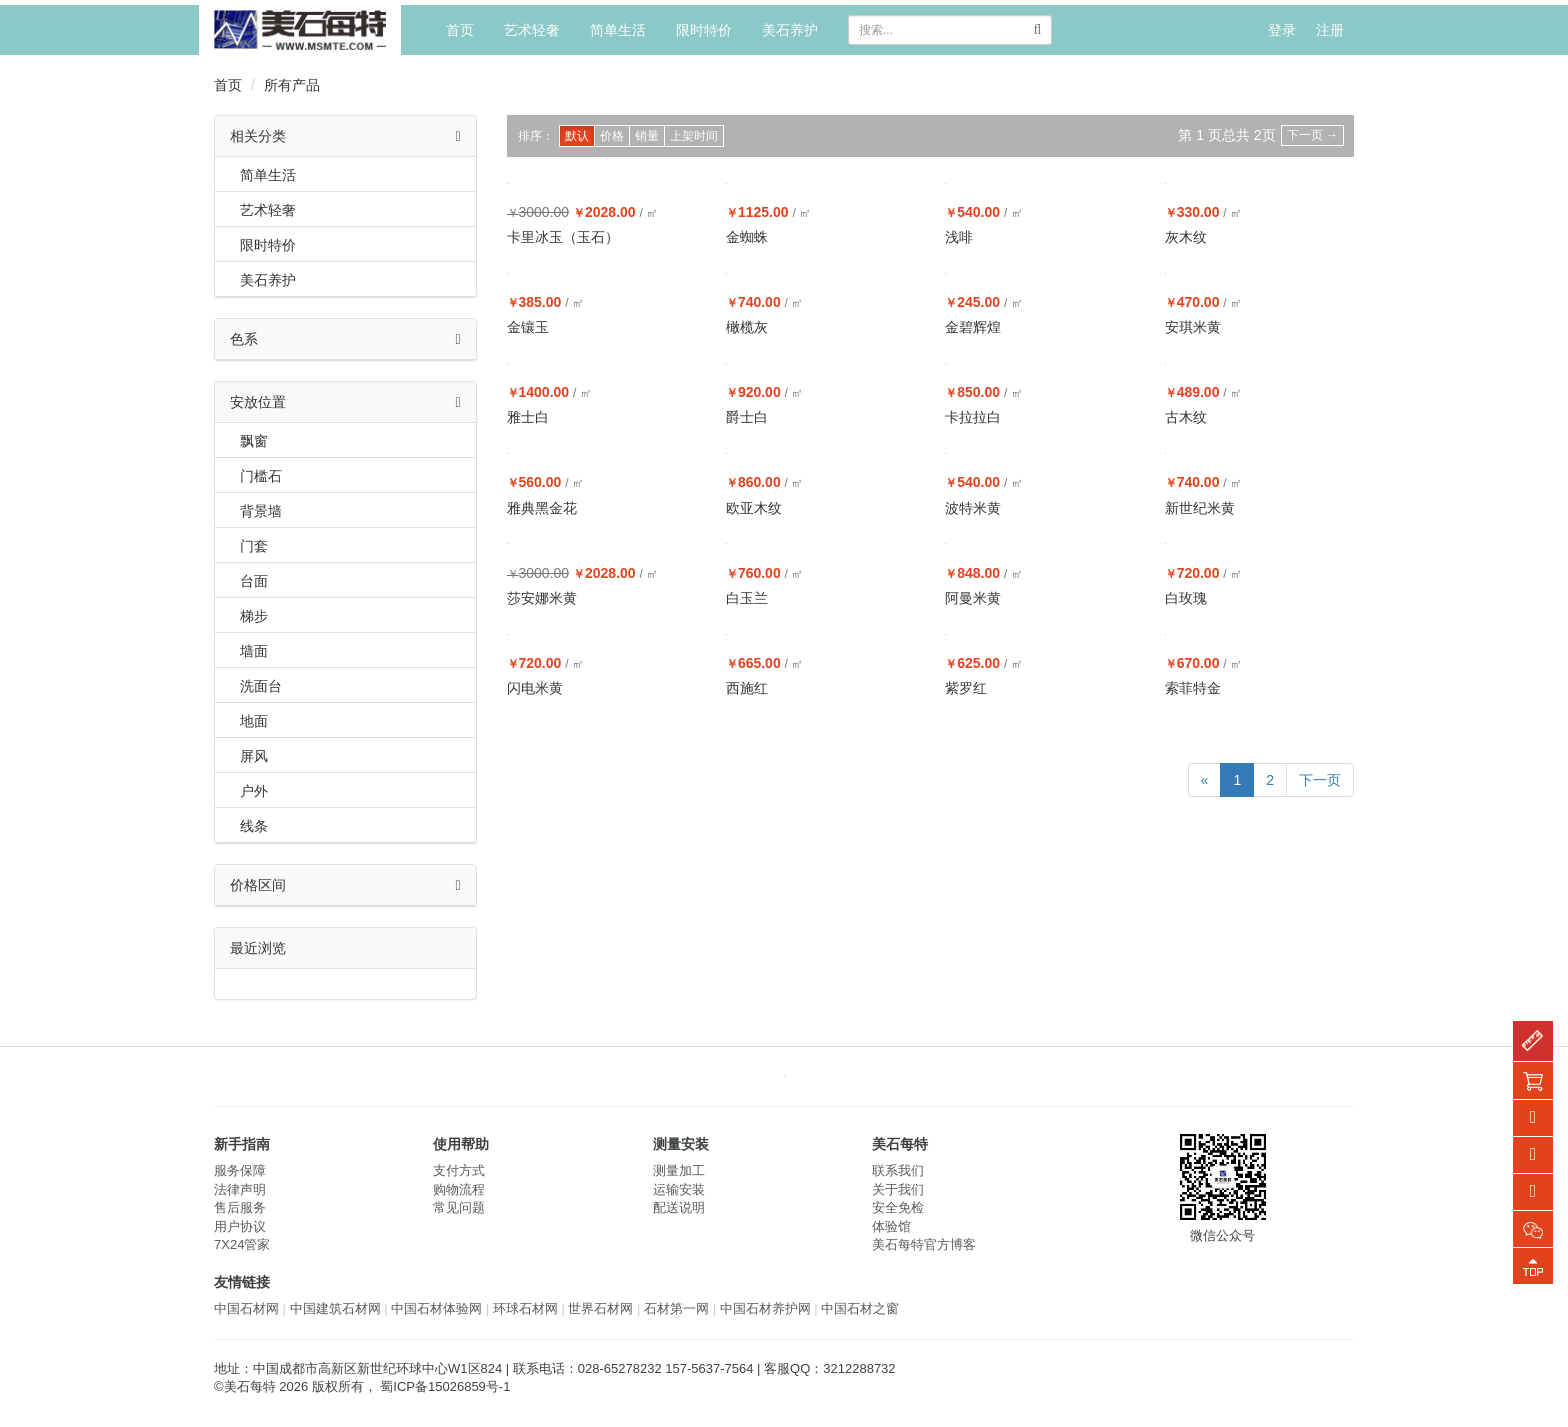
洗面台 (261, 686)
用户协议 (240, 1226)
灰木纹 (1186, 237)
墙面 (254, 651)
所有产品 (292, 85)
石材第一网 (676, 1308)
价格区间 (345, 885)
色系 (345, 339)
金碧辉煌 (973, 327)
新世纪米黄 (1200, 508)
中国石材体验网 (436, 1308)
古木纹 (1186, 417)
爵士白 (747, 417)
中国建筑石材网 (335, 1308)
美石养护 (790, 30)
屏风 (254, 756)
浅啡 (959, 237)
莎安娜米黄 (542, 598)
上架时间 (694, 136)
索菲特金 (1193, 688)
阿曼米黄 (973, 598)
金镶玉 (528, 327)
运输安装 (679, 1189)
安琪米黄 (1193, 327)
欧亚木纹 (754, 508)
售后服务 (240, 1207)
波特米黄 (973, 508)
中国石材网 (246, 1308)
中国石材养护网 (765, 1308)
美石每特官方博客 (924, 1244)
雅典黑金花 (542, 508)
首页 (460, 30)
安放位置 (345, 402)
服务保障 (240, 1170)
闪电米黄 (535, 688)
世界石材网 (600, 1308)
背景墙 (261, 511)
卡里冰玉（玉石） (563, 237)
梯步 (254, 616)
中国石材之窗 (860, 1308)
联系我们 (898, 1170)
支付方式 (459, 1170)
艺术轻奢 (532, 30)
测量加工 (679, 1170)
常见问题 (459, 1207)
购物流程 (459, 1189)
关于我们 (898, 1189)
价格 (612, 136)
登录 (1282, 30)
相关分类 (345, 136)
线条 (254, 826)
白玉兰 (747, 598)
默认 (577, 136)
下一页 (1312, 135)
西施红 (747, 688)
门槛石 (261, 476)
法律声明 (240, 1189)
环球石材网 (525, 1308)
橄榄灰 (747, 327)
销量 (647, 136)
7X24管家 (242, 1244)
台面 (254, 581)
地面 (254, 721)
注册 (1330, 30)
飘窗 (254, 441)
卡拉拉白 (973, 417)
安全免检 (898, 1207)
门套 (254, 546)
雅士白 (528, 417)
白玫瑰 (1186, 598)
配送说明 (679, 1207)
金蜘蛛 (747, 237)
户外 (254, 791)
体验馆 (891, 1226)
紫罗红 (966, 688)
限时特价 (704, 30)
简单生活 (618, 30)
